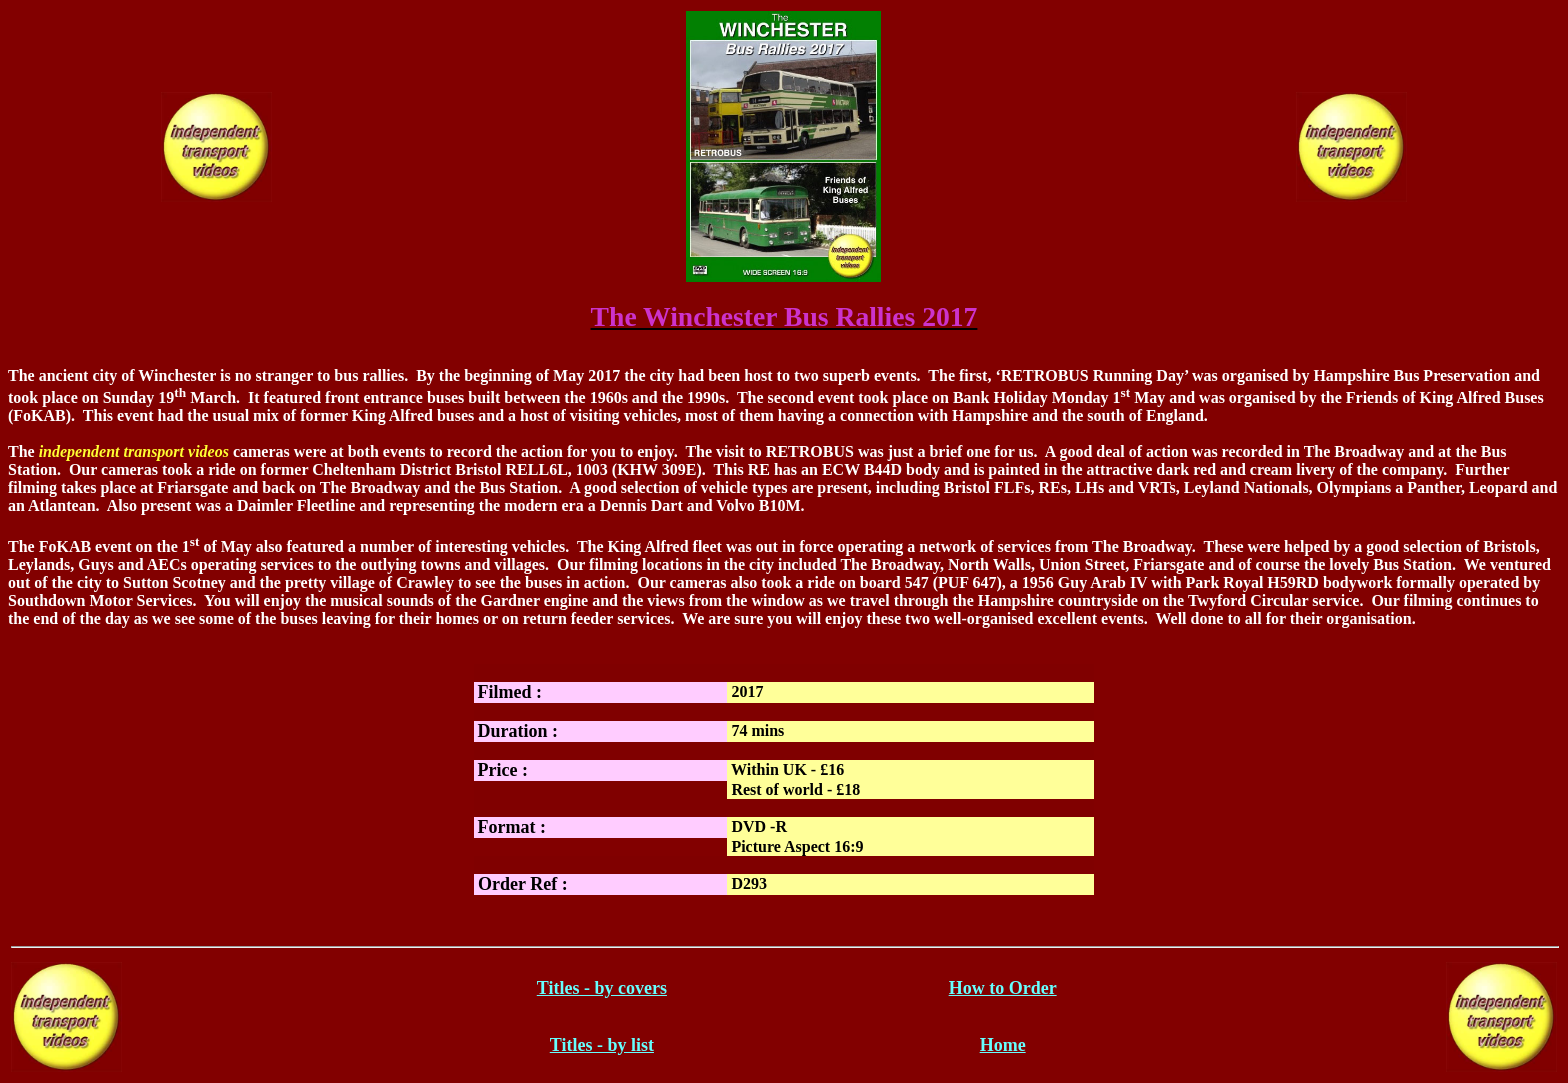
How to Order (1003, 988)
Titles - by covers (602, 988)
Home (1003, 1045)
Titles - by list (602, 1045)
